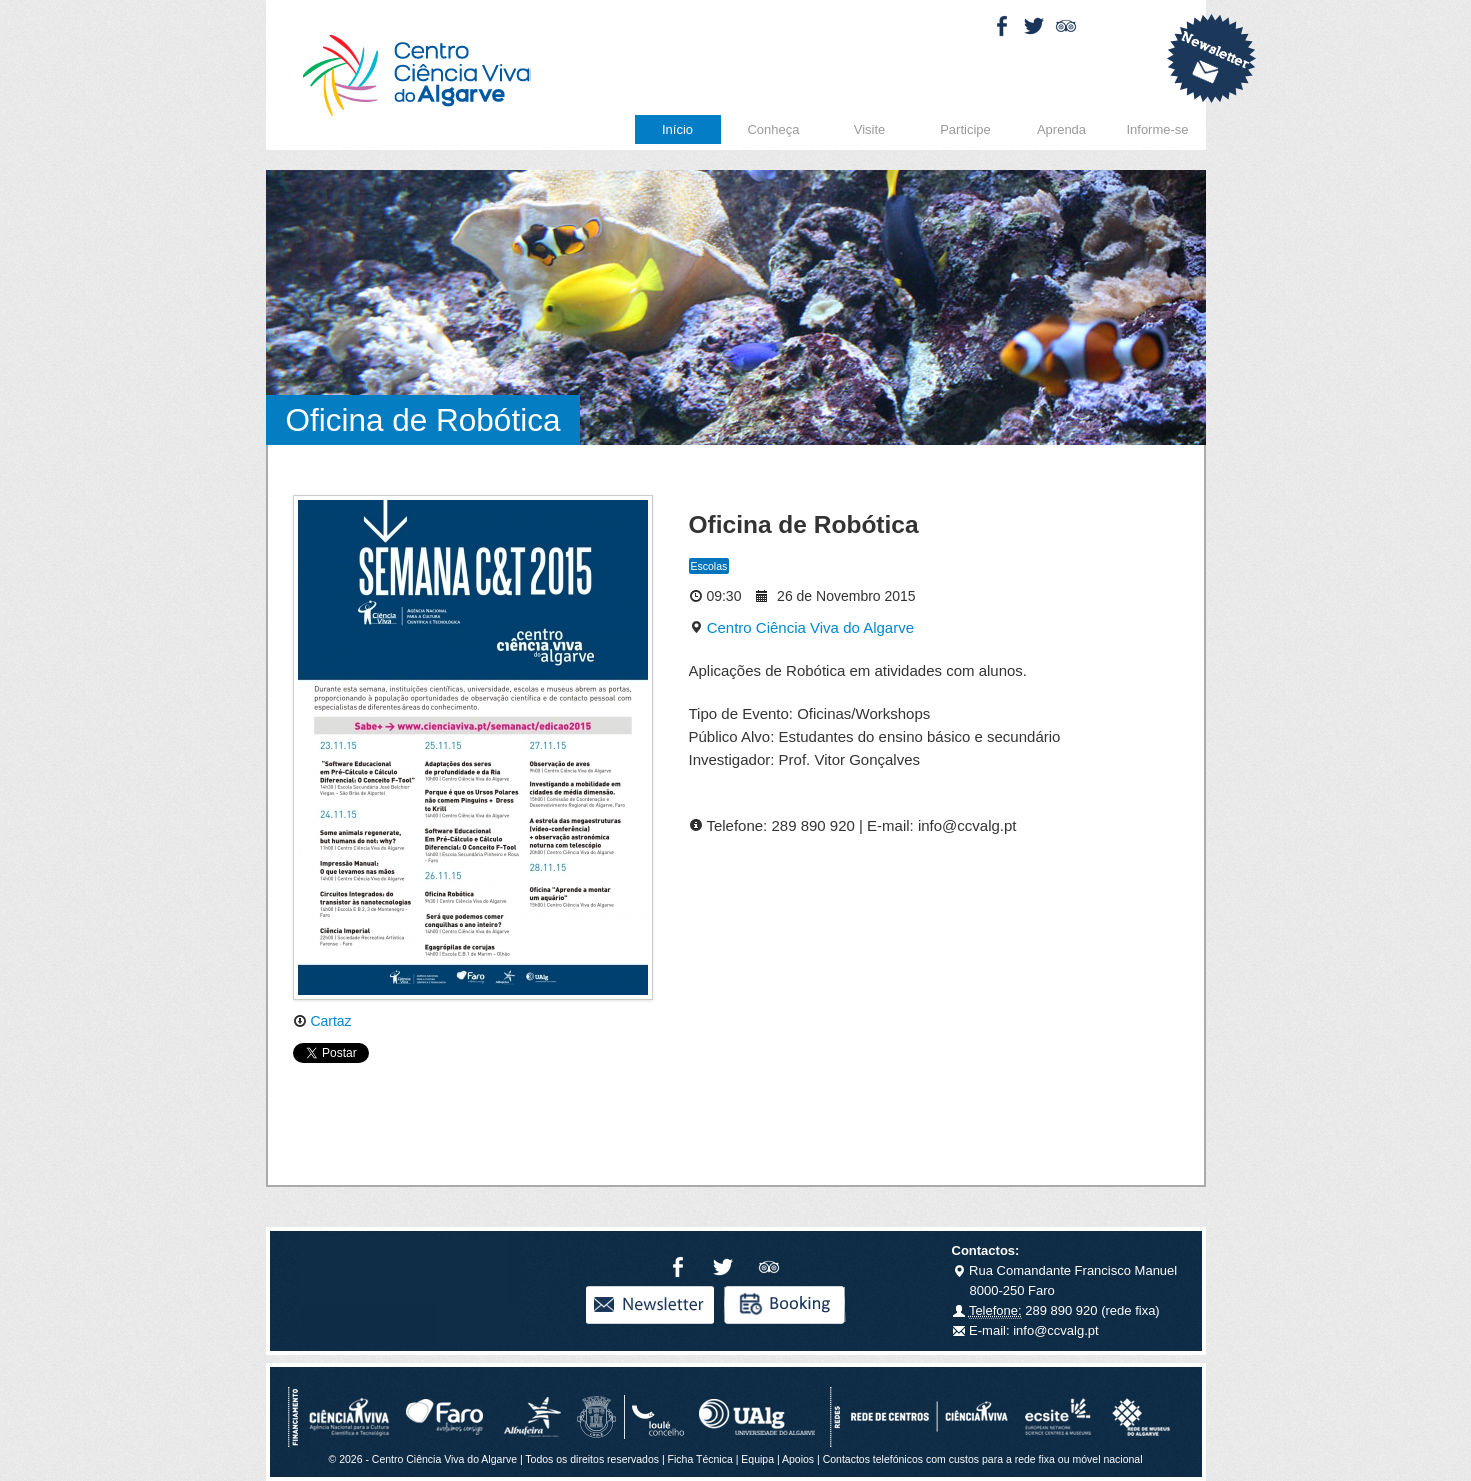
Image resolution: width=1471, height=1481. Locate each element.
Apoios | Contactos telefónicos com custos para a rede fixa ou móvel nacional (962, 1459)
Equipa (757, 1459)
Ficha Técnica (700, 1459)
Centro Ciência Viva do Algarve (802, 627)
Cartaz (322, 1021)
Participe (965, 129)
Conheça (773, 129)
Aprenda (1061, 129)
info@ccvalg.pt (1054, 1330)
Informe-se (1157, 129)
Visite (870, 129)
